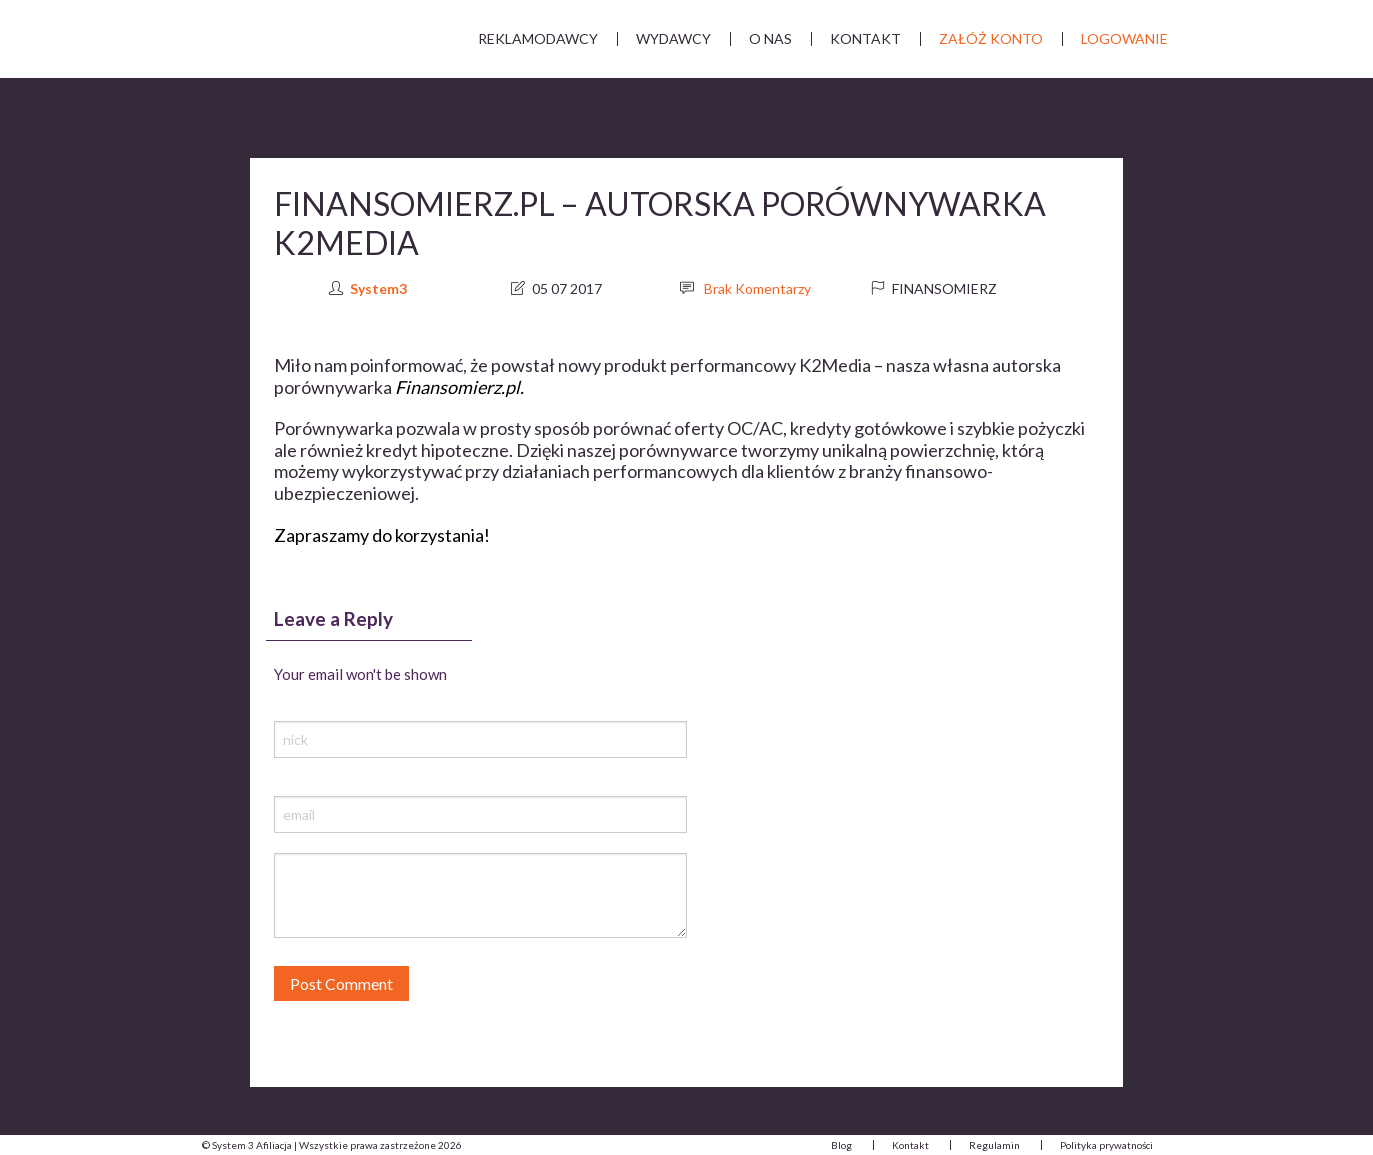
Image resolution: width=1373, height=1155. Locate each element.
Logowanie (1124, 38)
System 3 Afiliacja (262, 39)
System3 (378, 288)
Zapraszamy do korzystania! (382, 535)
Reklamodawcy (538, 38)
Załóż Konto (991, 38)
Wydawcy (673, 38)
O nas (770, 38)
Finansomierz (944, 288)
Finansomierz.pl (457, 387)
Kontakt (865, 38)
